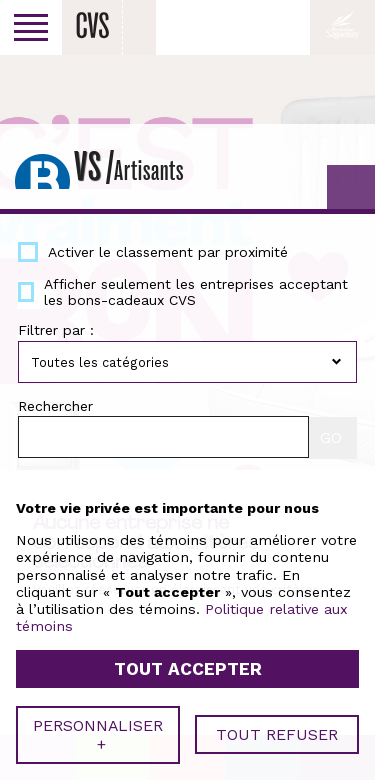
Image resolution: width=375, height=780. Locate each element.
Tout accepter (188, 665)
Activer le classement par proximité (168, 252)
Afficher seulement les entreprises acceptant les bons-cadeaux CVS (196, 292)
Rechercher (55, 406)
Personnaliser (98, 730)
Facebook (284, 27)
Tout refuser (277, 730)
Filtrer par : (56, 330)
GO (351, 189)
